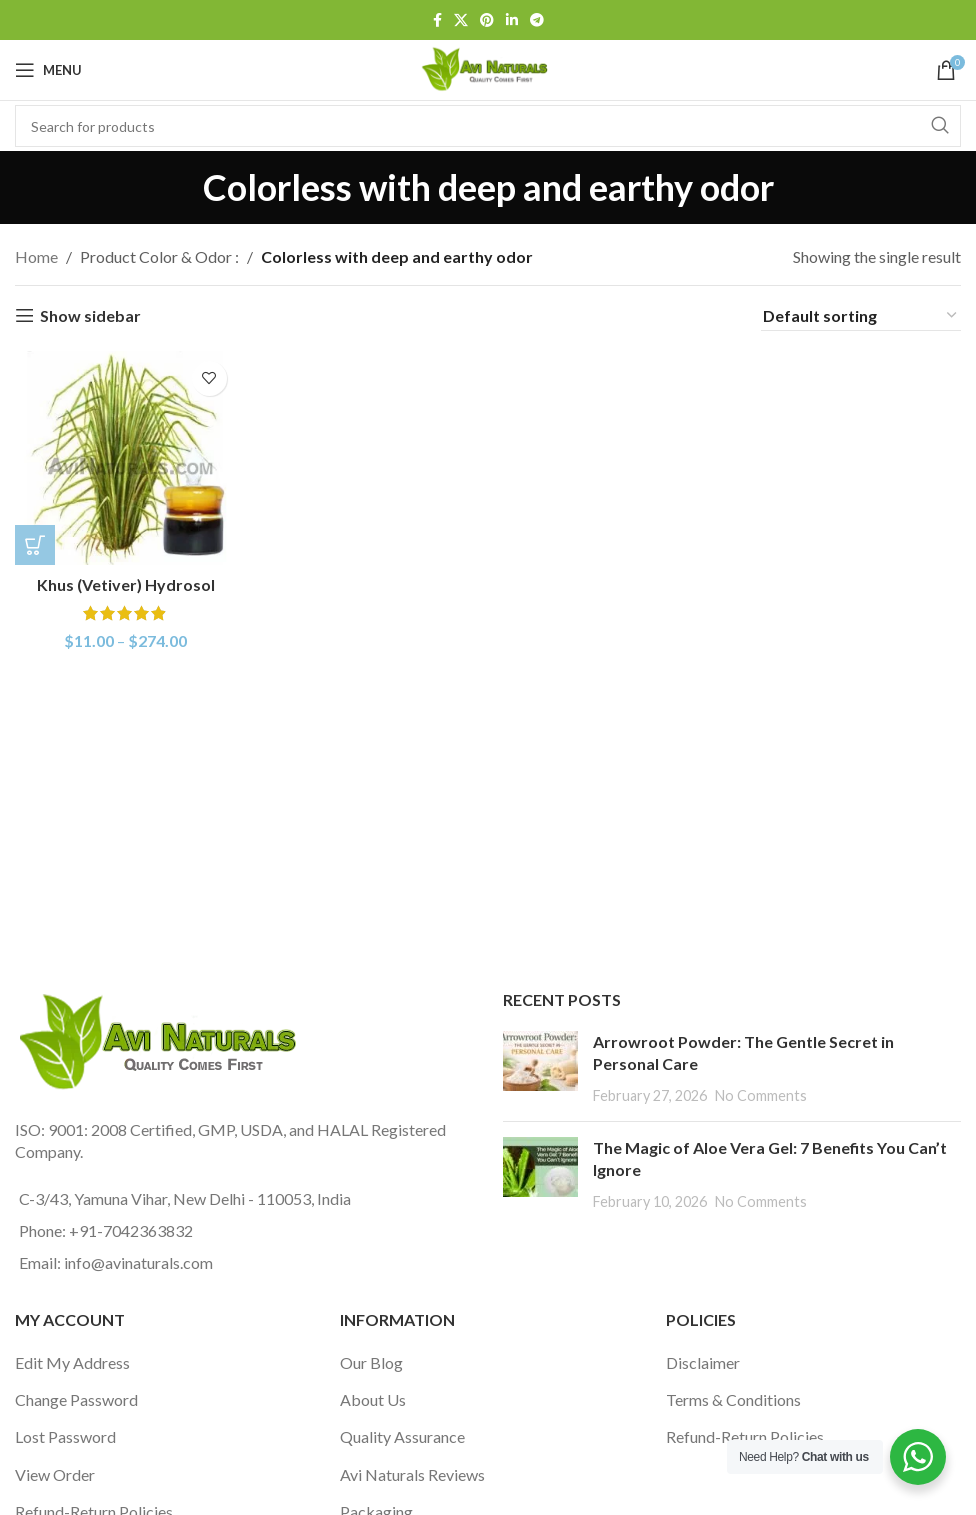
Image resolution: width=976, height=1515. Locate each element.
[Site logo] (488, 67)
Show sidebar (90, 315)
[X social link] (461, 20)
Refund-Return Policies (745, 1436)
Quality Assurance (402, 1436)
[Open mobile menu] (48, 70)
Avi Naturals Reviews (412, 1474)
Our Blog (371, 1362)
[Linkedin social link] (512, 20)
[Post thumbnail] (540, 1068)
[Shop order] (861, 316)
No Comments (761, 1095)
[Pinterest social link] (487, 20)
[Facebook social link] (437, 20)
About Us (373, 1399)
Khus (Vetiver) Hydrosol (126, 584)
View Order (55, 1474)
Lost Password (65, 1436)
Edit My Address (72, 1362)
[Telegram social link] (537, 20)
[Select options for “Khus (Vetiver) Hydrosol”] (35, 545)
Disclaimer (703, 1362)
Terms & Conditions (733, 1399)
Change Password (76, 1399)
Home (36, 256)
